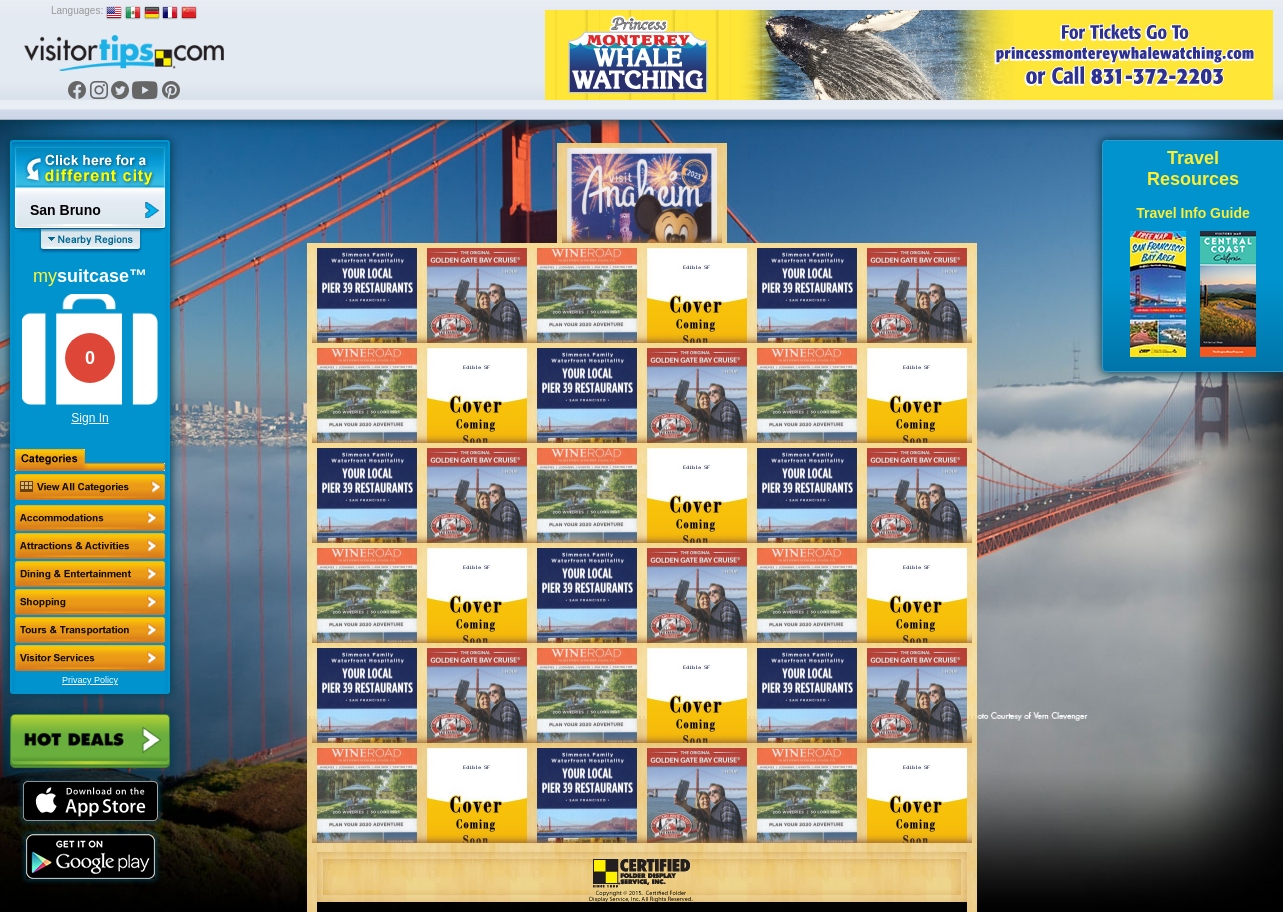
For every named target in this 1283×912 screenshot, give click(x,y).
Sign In (89, 418)
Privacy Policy (90, 680)
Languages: (77, 10)
